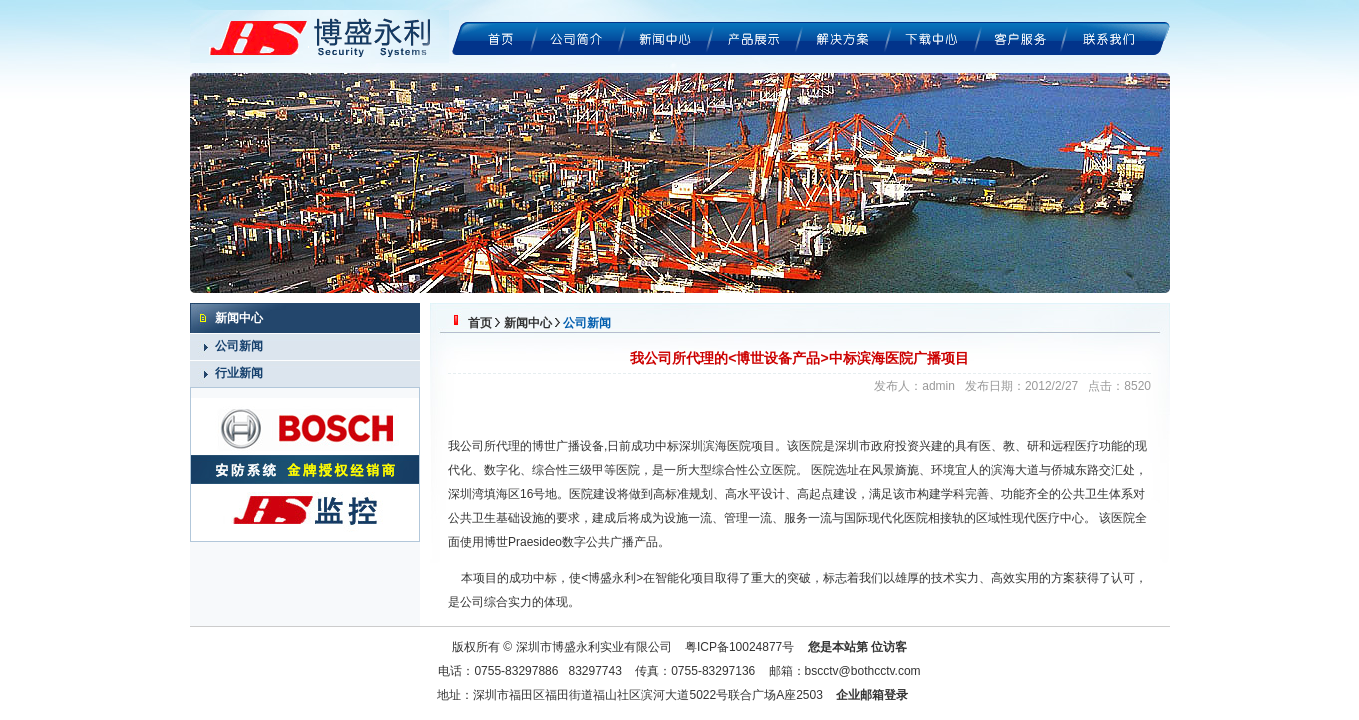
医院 (823, 470)
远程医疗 (1075, 446)
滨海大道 (1015, 470)
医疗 (1048, 518)
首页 (480, 323)
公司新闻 (239, 346)
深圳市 (853, 446)
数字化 (502, 470)
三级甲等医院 (604, 470)
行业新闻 (239, 373)
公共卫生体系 (1097, 494)
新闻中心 (528, 323)
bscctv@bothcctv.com (863, 671)
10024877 (755, 647)
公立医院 (772, 470)
